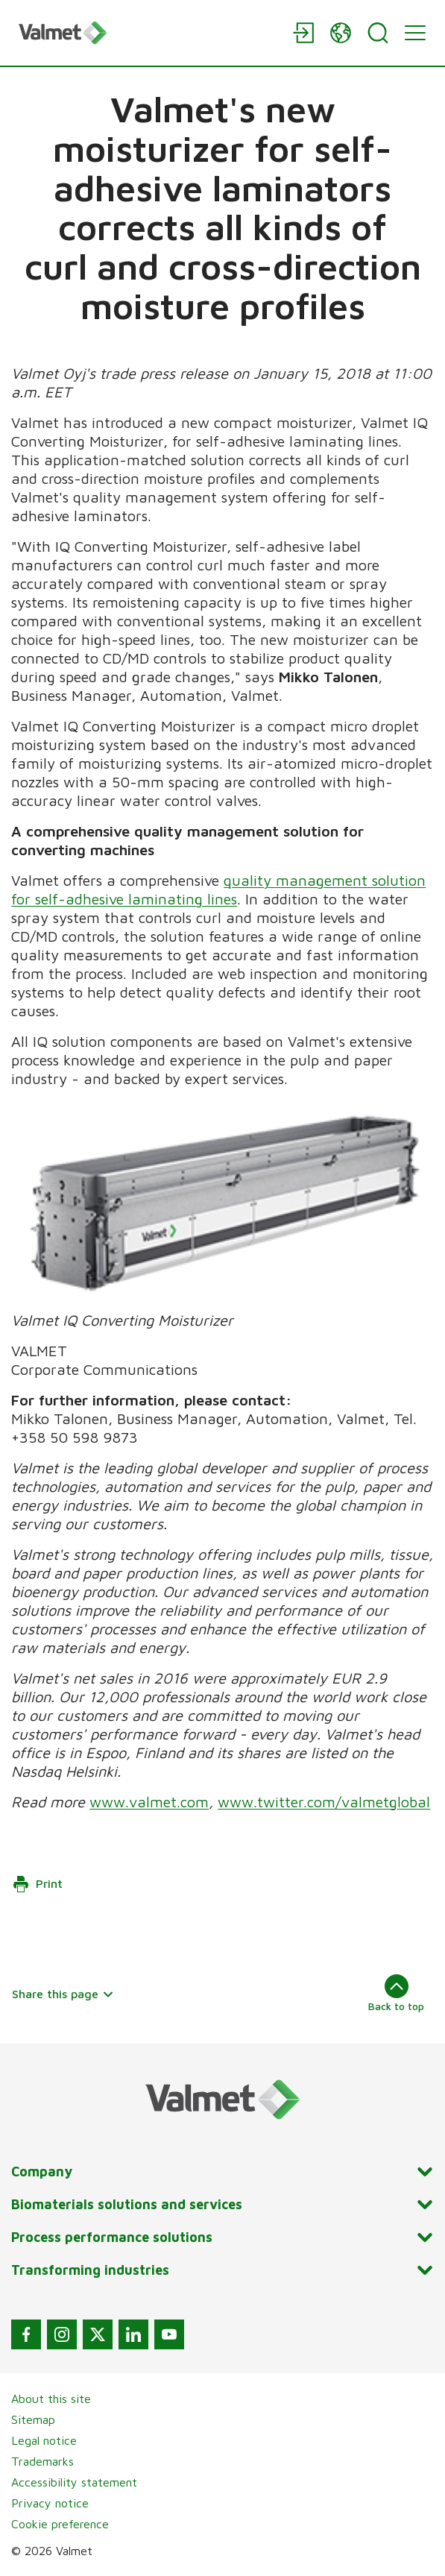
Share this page (63, 1993)
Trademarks (42, 2461)
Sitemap (33, 2419)
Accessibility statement (74, 2482)
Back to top (396, 1993)
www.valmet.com (149, 1801)
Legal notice (44, 2440)
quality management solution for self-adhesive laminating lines (218, 889)
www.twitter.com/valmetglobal (324, 1801)
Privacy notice (50, 2503)
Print (37, 1884)
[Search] (378, 32)
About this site (51, 2398)
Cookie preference (60, 2524)
